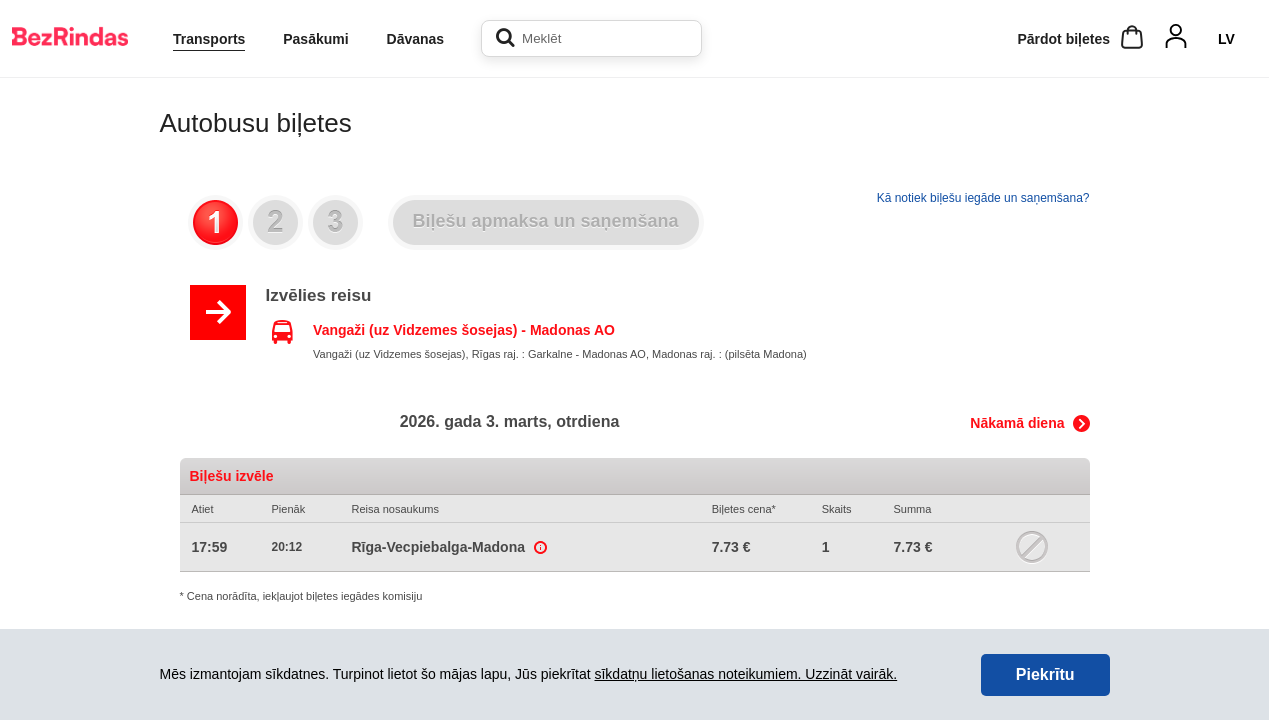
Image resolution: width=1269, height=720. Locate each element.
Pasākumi (315, 39)
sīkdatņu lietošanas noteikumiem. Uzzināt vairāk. (745, 674)
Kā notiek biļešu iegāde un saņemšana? (983, 198)
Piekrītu (1045, 674)
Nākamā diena (1017, 423)
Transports (209, 39)
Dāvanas (416, 39)
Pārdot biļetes (1063, 39)
